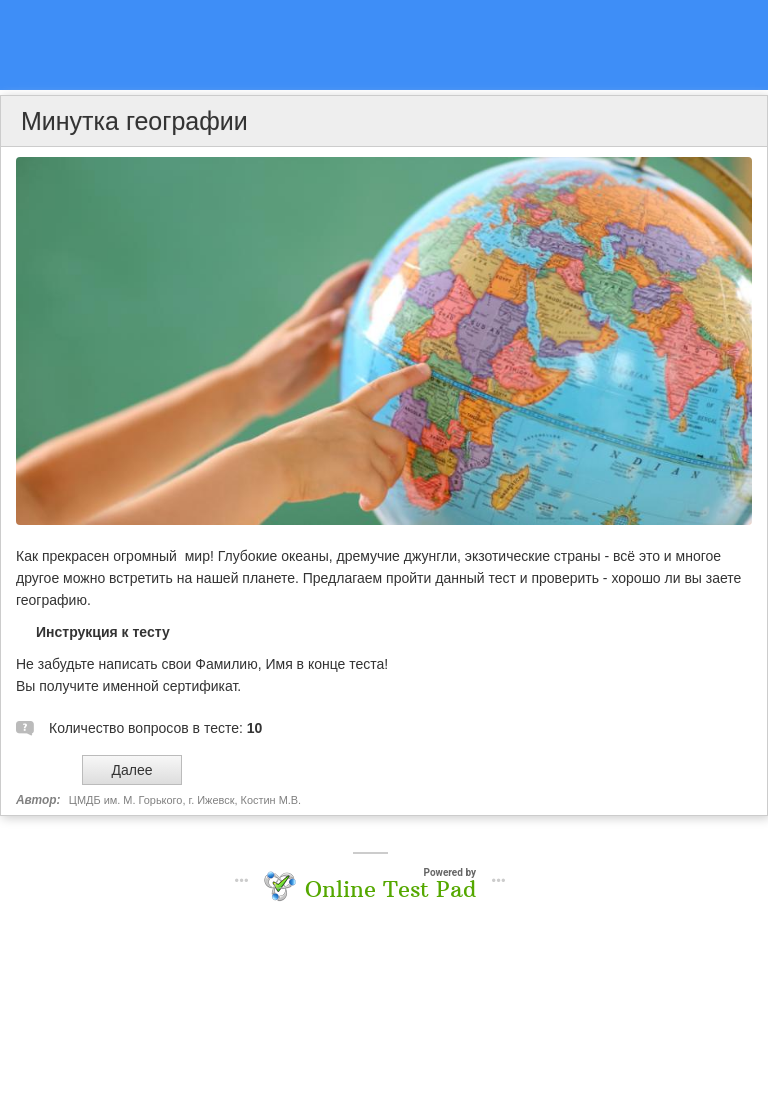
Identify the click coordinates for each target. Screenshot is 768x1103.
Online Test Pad (390, 889)
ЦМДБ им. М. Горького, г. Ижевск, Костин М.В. (185, 800)
